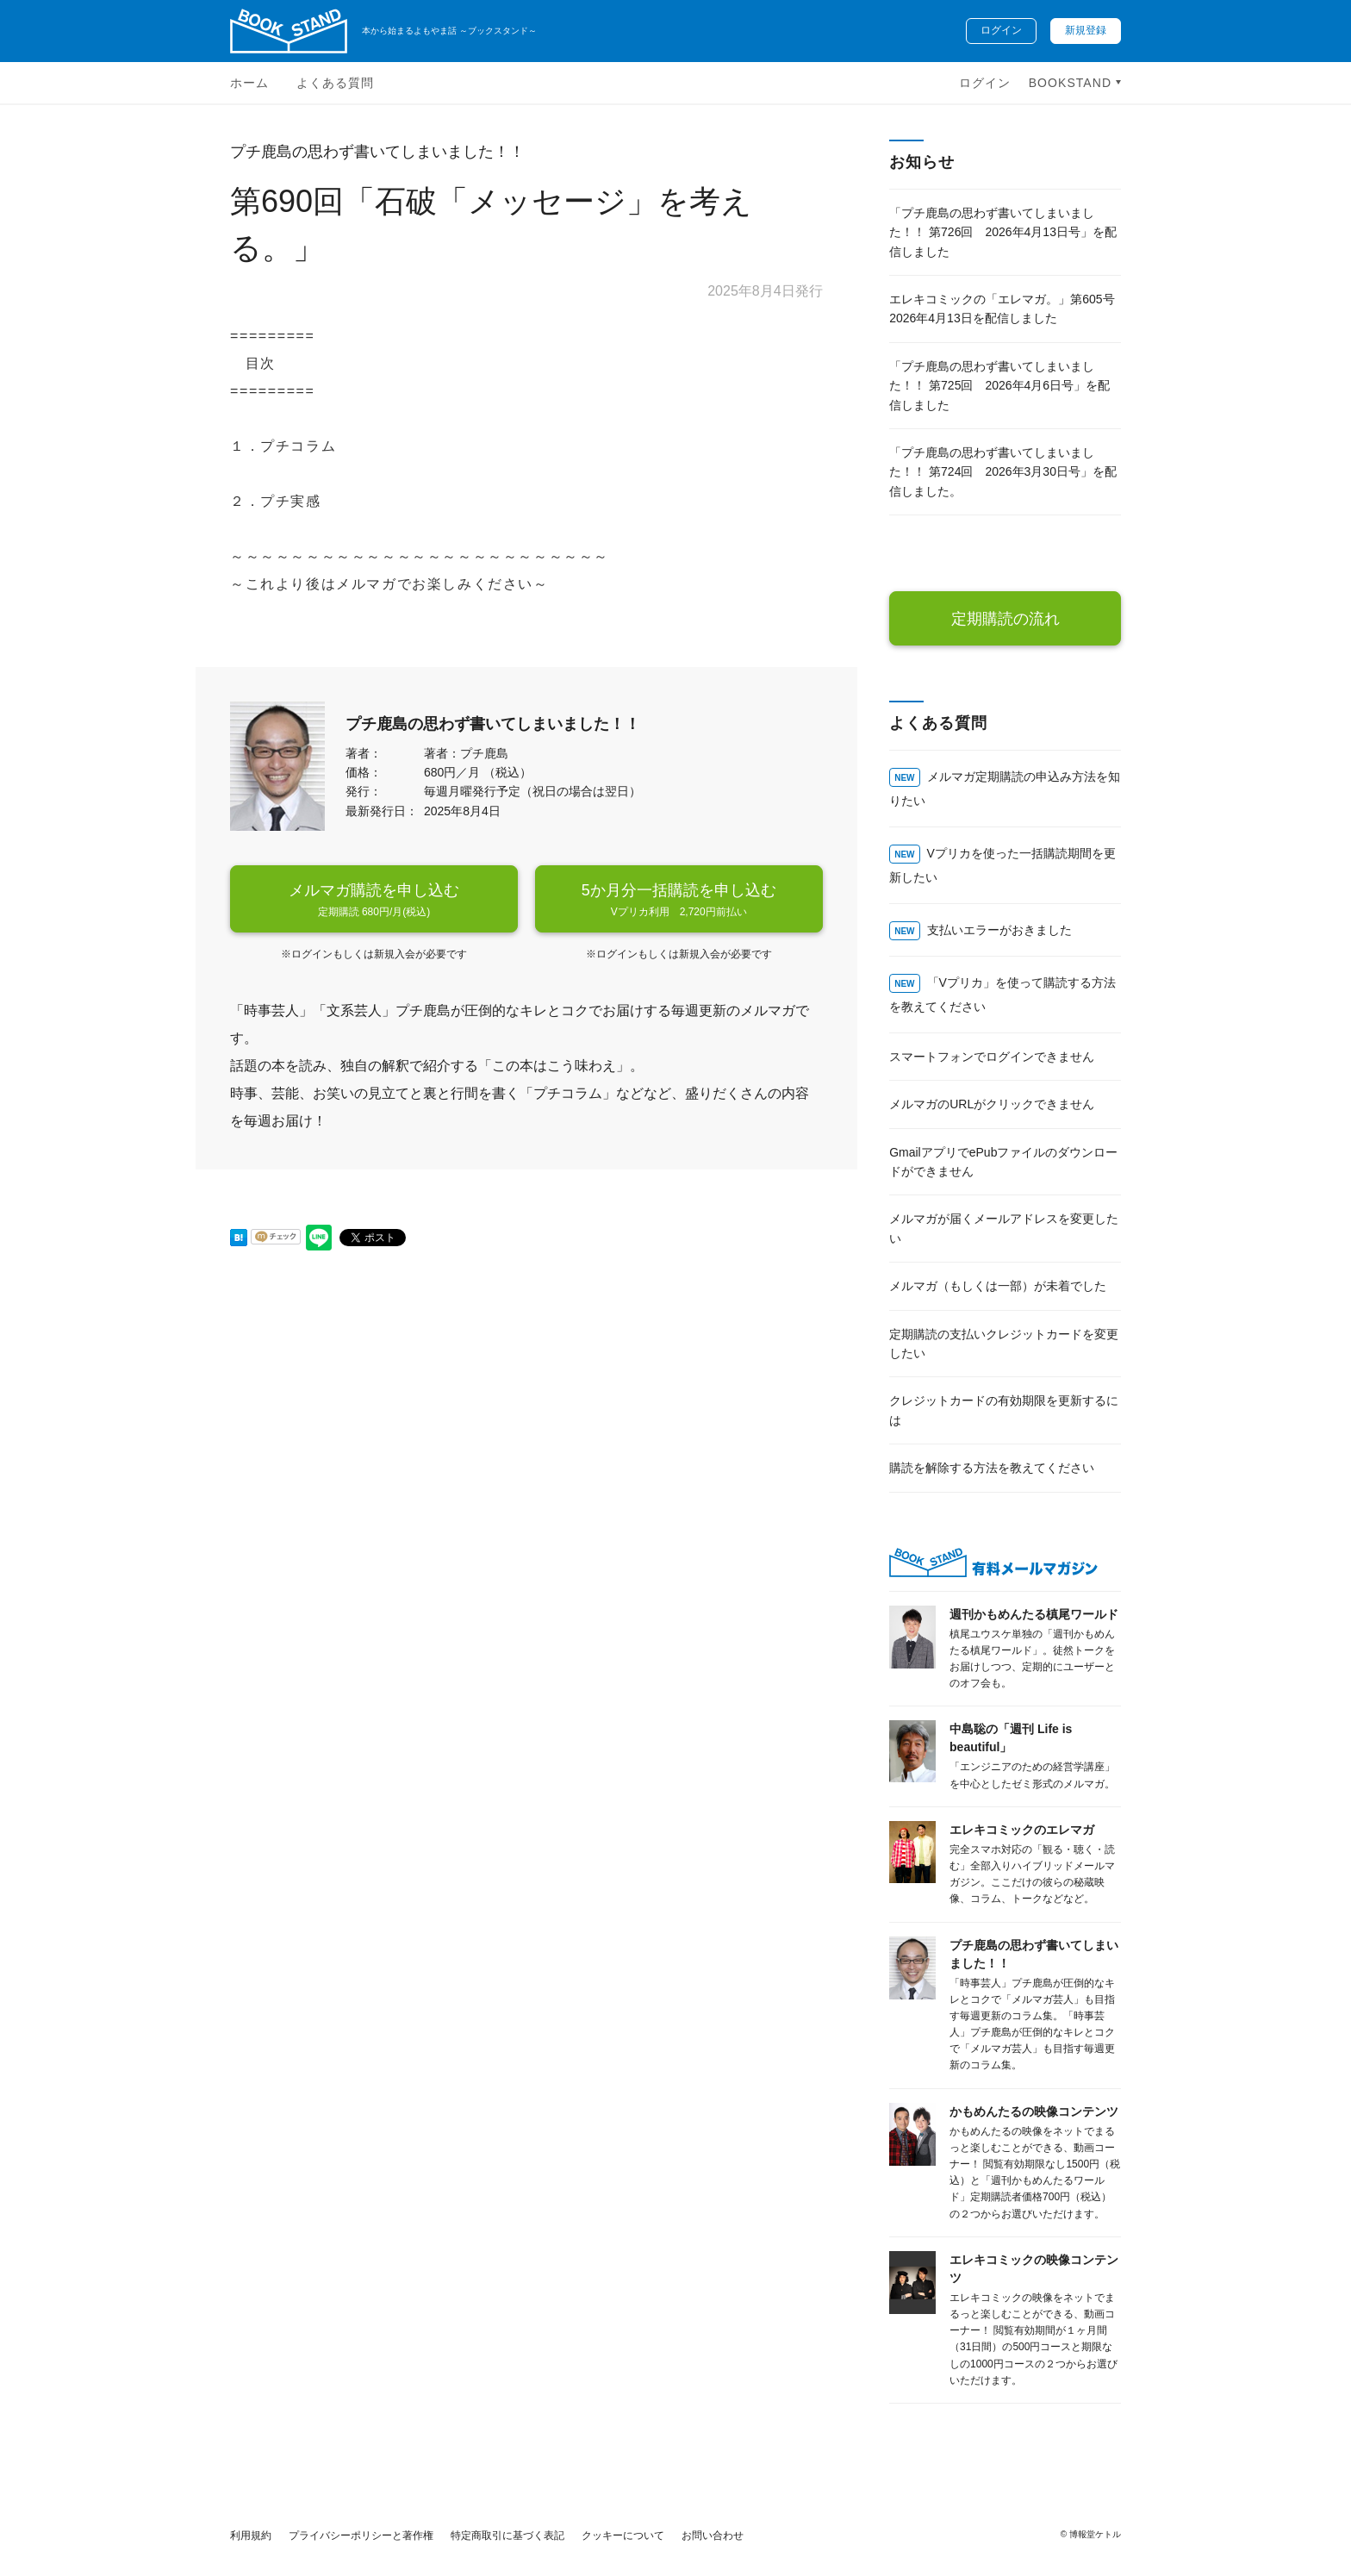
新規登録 (1085, 30)
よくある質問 (335, 83)
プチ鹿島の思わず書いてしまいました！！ (377, 151)
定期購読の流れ (1005, 618)
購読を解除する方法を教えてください (991, 1468)
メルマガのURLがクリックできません (991, 1104)
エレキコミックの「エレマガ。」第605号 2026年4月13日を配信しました (1001, 308)
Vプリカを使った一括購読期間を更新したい (1002, 865)
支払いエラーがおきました (999, 930)
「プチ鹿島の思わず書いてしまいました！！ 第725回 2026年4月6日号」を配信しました (999, 385)
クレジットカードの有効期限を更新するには (1003, 1410)
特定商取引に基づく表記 (507, 2535)
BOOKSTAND (1072, 83)
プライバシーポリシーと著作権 (361, 2535)
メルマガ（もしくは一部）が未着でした (997, 1286)
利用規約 (250, 2535)
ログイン (1001, 30)
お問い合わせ (713, 2535)
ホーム (249, 83)
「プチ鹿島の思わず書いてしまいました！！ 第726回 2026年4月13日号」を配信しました (1003, 232)
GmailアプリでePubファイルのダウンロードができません (1003, 1161)
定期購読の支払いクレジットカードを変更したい (1003, 1343)
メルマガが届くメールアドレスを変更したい (1003, 1228)
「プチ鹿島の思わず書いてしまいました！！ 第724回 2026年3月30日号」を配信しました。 (1003, 472)
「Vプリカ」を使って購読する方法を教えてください (1002, 995)
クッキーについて (623, 2535)
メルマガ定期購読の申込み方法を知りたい (1004, 789)
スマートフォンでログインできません (991, 1056)
